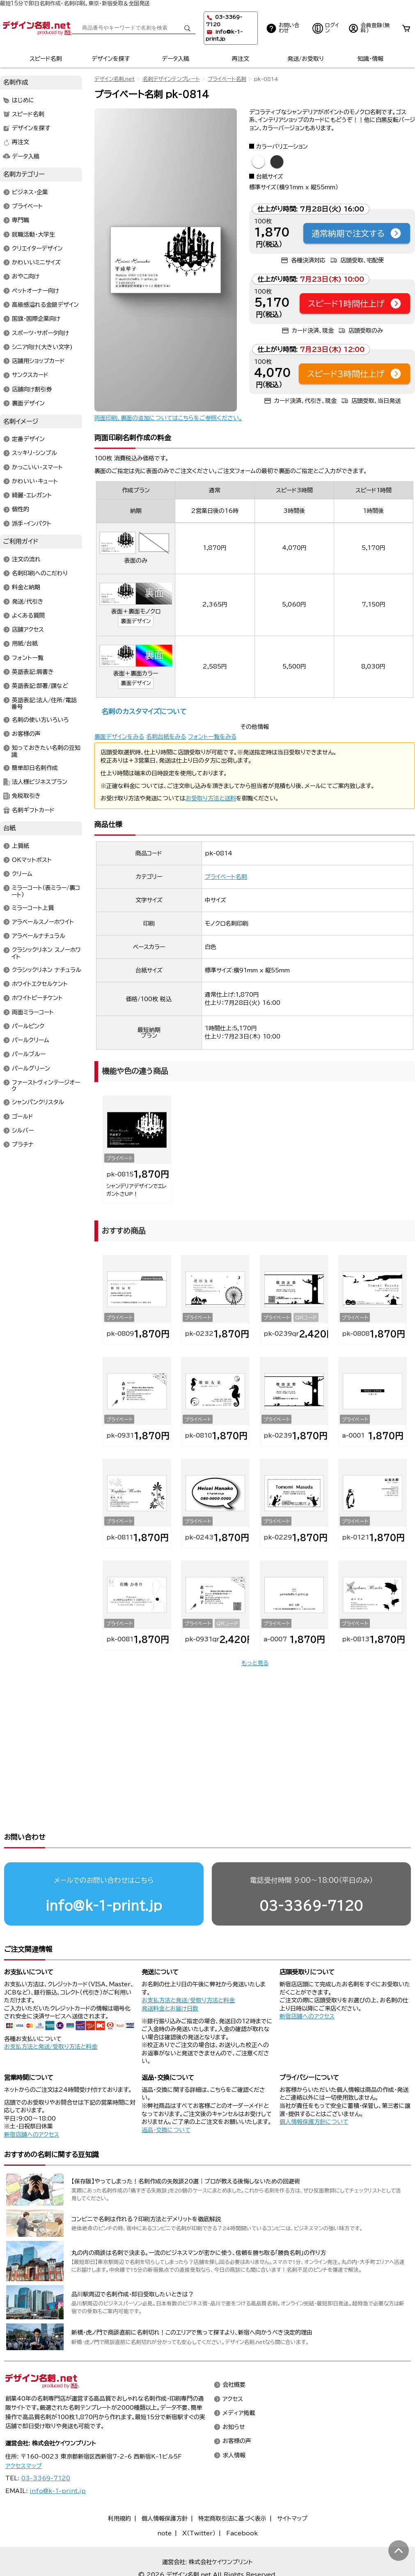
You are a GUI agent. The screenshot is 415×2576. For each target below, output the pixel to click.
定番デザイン (28, 439)
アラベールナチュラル (38, 936)
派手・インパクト (31, 523)
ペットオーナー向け (35, 291)
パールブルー (29, 1054)
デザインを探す (111, 59)
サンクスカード (30, 375)
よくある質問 (28, 615)
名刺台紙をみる (166, 737)
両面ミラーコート (33, 1012)
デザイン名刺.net (114, 79)
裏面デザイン (136, 621)
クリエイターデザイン (37, 248)
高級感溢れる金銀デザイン (45, 305)
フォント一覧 (28, 658)
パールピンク (28, 1026)
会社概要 (233, 2354)
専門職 (20, 220)
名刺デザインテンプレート (171, 79)
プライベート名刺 (227, 79)
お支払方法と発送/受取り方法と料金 (50, 2015)
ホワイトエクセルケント (40, 984)
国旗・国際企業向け (36, 319)
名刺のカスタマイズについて (143, 711)
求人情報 (233, 2424)
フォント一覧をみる (212, 737)
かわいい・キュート (35, 481)
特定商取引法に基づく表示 (232, 2487)
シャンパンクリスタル (38, 1102)
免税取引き (26, 796)
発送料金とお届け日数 (170, 1977)
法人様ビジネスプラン (39, 782)
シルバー (23, 1130)
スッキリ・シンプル (34, 453)
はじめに (23, 100)
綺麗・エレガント (32, 496)
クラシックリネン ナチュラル (46, 970)
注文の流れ (26, 559)
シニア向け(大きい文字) (42, 347)
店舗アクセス (28, 630)
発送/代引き (28, 601)
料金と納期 (26, 588)
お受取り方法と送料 (211, 798)
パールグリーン (31, 1068)
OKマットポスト (32, 860)
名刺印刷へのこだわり (40, 573)
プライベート (27, 206)
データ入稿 (175, 59)
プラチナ (23, 1145)
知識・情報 (370, 59)
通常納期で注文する (357, 233)
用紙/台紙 (25, 644)
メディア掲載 (238, 2382)
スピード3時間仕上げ (354, 374)
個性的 (20, 509)
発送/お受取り (305, 59)
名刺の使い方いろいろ (40, 720)
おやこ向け (25, 277)
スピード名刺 (46, 59)
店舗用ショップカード (38, 361)
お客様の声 (26, 734)
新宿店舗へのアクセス (307, 1985)
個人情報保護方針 (165, 2487)
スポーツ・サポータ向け (40, 333)
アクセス (232, 2368)
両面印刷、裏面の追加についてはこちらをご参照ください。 (168, 418)
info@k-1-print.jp (104, 1874)
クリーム (22, 874)
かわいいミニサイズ (36, 263)
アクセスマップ (23, 2435)
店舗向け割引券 (32, 389)
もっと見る (254, 1663)
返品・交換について (166, 2099)
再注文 (240, 59)
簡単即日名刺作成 (35, 768)
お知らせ (233, 2396)
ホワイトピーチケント (37, 998)
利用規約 (119, 2487)
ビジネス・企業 (30, 192)
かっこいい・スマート (37, 467)
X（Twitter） (199, 2502)
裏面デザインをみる (119, 737)
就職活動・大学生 (33, 234)
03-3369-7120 (311, 1874)
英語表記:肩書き (33, 672)
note (164, 2502)
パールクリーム (30, 1040)
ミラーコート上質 (33, 908)
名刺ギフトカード (33, 810)
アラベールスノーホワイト (43, 922)
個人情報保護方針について (314, 2090)
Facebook (242, 2502)
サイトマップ (292, 2487)
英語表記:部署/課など (40, 686)
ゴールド (22, 1116)
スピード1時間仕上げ (355, 303)
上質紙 (20, 846)
